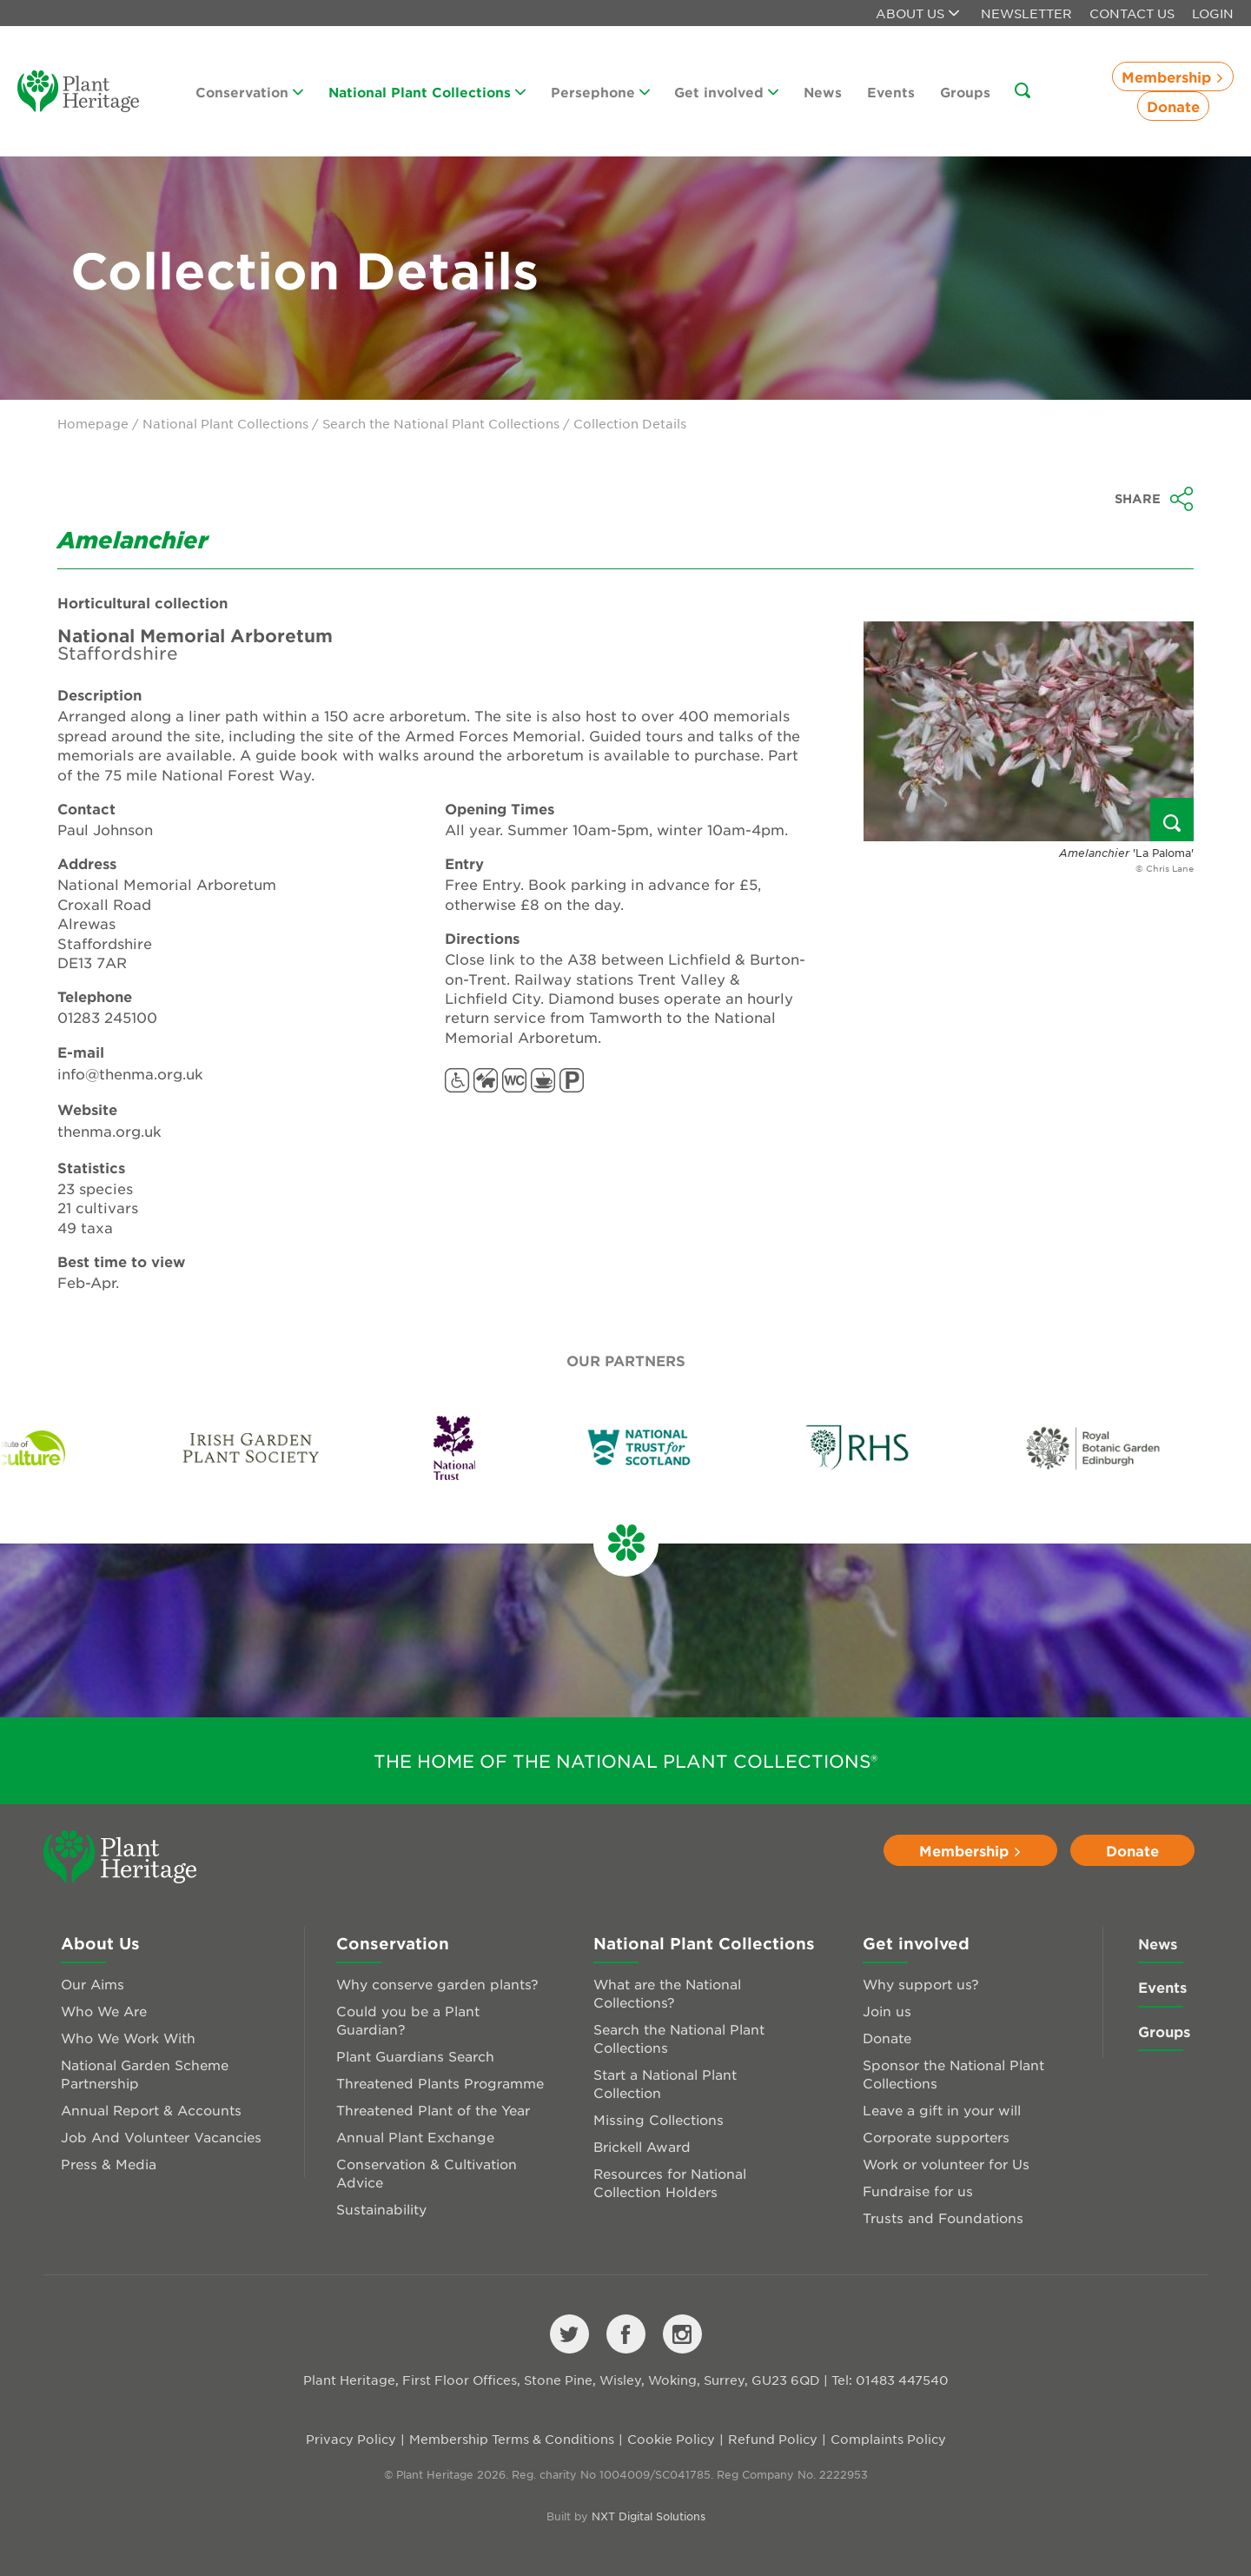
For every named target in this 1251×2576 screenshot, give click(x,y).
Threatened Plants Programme (440, 2083)
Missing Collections (658, 2119)
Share (1154, 499)
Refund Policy (772, 2439)
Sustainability (381, 2209)
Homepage (93, 423)
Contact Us (1132, 13)
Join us (887, 2010)
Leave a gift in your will (942, 2109)
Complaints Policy (888, 2439)
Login (1213, 13)
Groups (965, 91)
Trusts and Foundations (943, 2217)
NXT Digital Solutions (648, 2516)
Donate (1173, 106)
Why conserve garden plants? (437, 1983)
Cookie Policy (671, 2439)
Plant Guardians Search (415, 2056)
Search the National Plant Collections (440, 423)
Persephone (600, 91)
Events (891, 91)
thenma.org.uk (109, 1130)
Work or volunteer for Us (946, 2163)
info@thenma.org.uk (130, 1073)
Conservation (249, 91)
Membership (1173, 76)
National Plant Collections (427, 91)
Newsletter (1026, 13)
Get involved (726, 91)
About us (917, 13)
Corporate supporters (936, 2136)
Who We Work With (128, 2037)
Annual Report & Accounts (151, 2109)
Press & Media (108, 2163)
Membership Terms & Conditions (511, 2439)
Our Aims (92, 1983)
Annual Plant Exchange (415, 2136)
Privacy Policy (351, 2439)
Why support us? (921, 1983)
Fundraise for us (918, 2190)
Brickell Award (642, 2146)
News (823, 91)
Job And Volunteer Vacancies (161, 2136)
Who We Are (104, 2010)
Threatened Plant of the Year (433, 2109)
